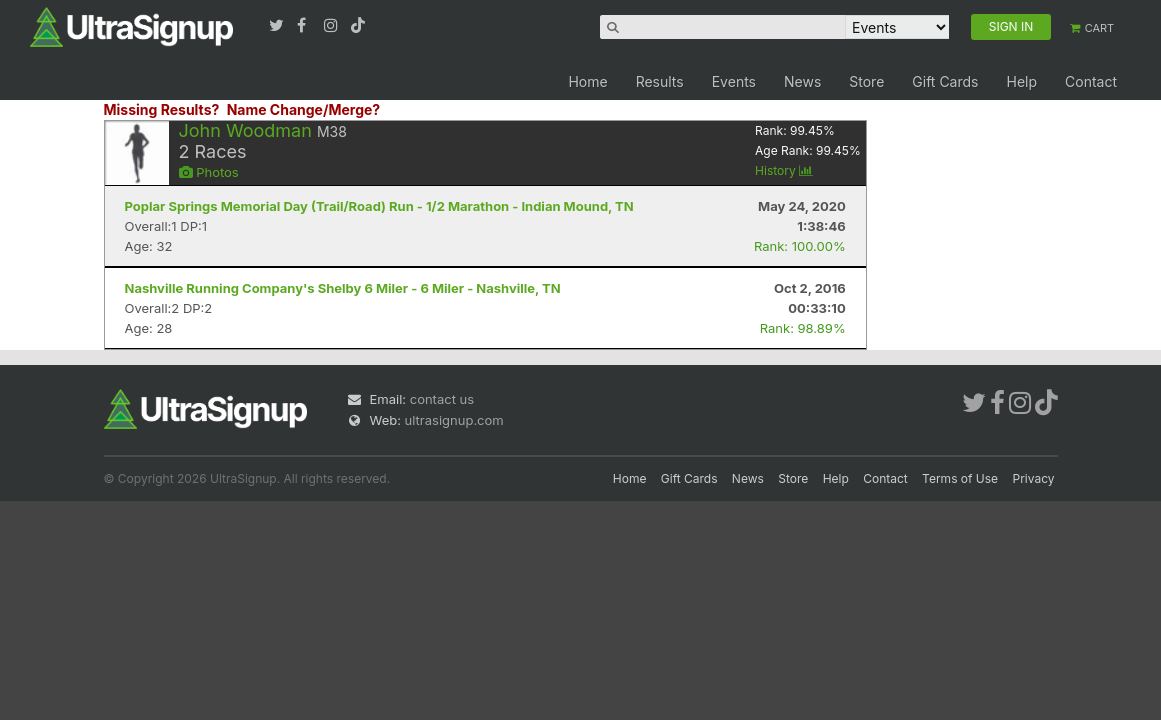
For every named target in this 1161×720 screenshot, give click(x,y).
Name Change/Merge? (304, 109)
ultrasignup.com (454, 420)
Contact (1091, 81)
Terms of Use (960, 478)
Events (734, 81)
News (802, 81)
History (784, 170)
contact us (442, 399)
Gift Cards (945, 81)
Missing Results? (162, 109)
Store (866, 81)
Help (1021, 81)
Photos (209, 172)
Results (660, 81)
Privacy (1034, 478)
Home (587, 81)
